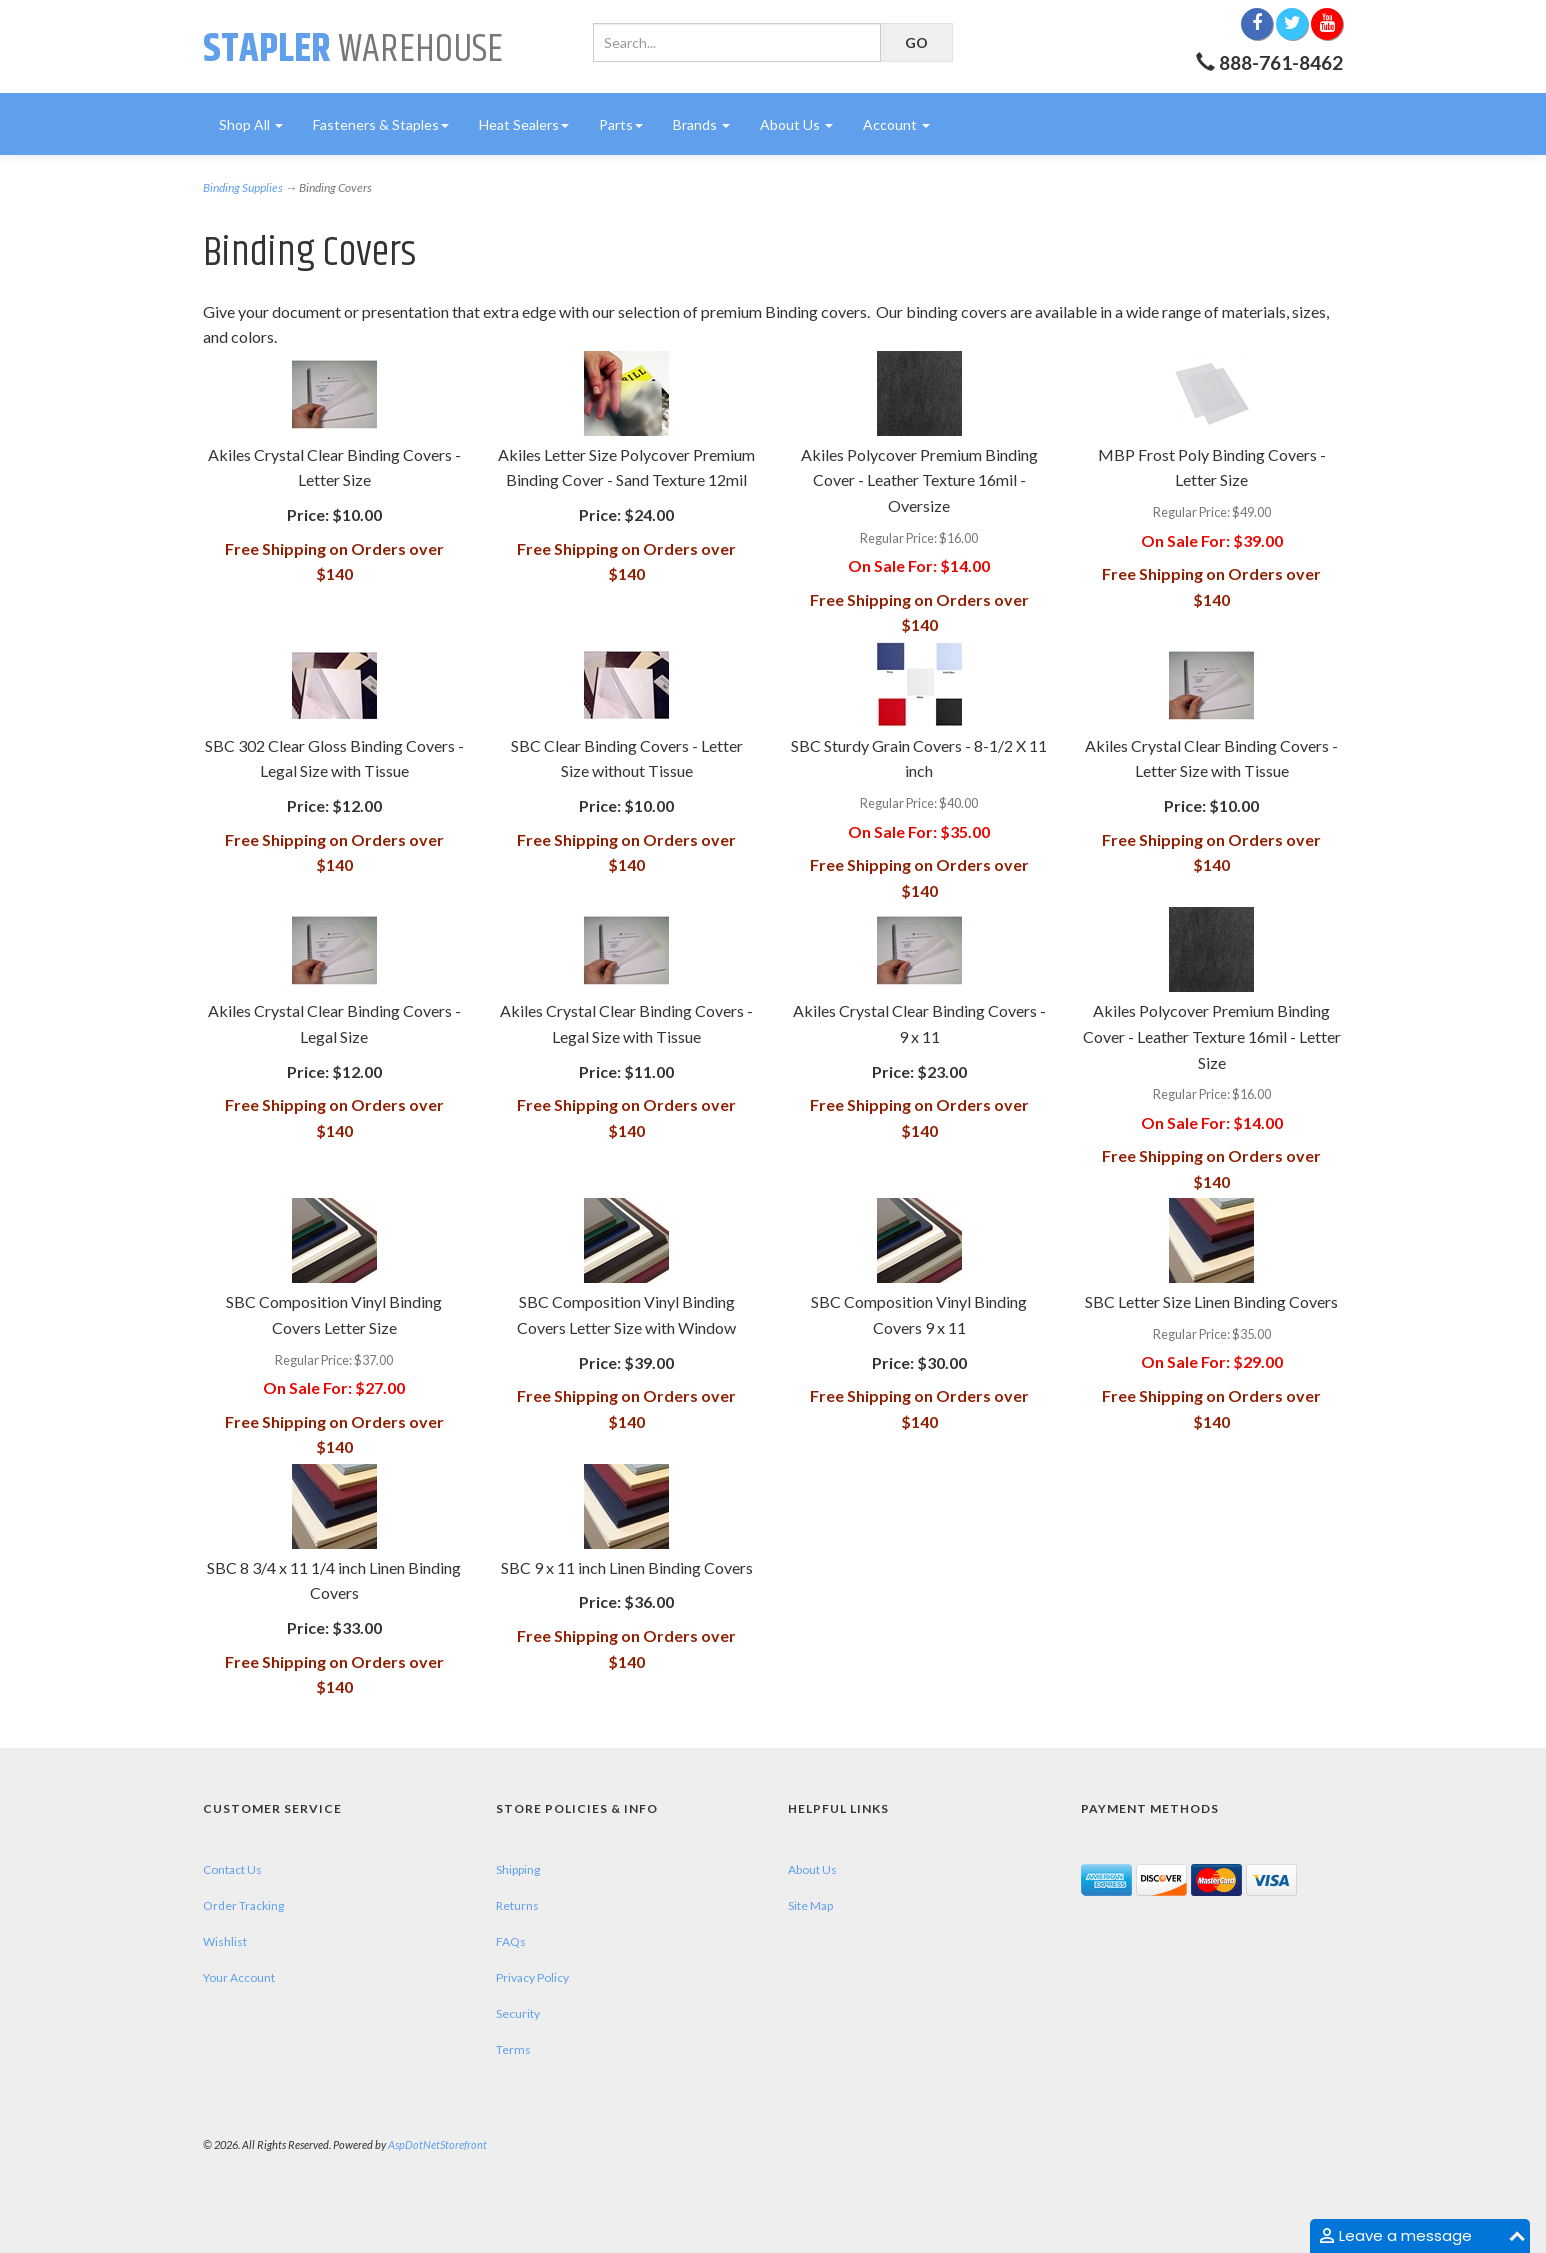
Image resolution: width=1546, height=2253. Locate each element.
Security (518, 2013)
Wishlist (225, 1941)
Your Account (239, 1977)
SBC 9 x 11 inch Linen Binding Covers (627, 1567)
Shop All (251, 124)
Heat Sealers (524, 124)
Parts (621, 124)
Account (896, 124)
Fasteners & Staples (381, 124)
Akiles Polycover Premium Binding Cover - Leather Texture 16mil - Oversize (919, 480)
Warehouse (353, 49)
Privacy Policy (532, 1977)
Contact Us (232, 1869)
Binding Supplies (243, 187)
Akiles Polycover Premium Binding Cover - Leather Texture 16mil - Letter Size (1212, 1036)
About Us (796, 124)
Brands (701, 124)
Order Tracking (243, 1905)
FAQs (511, 1941)
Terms (513, 2049)
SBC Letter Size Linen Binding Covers (1211, 1301)
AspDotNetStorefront (437, 2144)
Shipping (518, 1869)
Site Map (810, 1905)
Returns (517, 1905)
